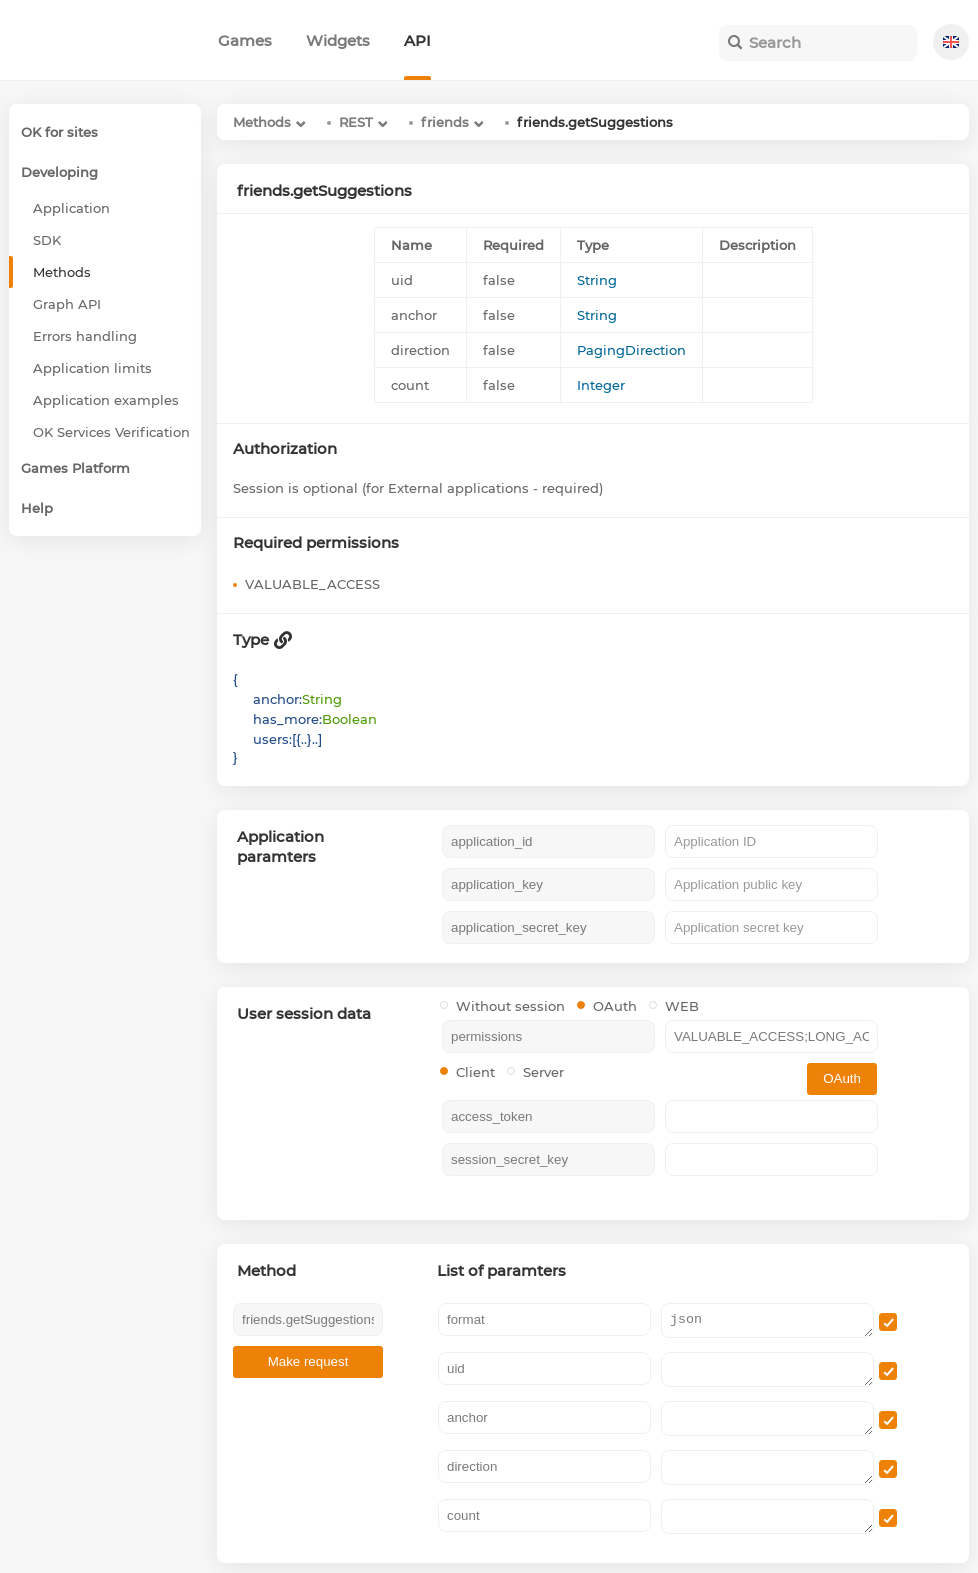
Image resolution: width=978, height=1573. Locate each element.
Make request (308, 1361)
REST (356, 122)
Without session (502, 1006)
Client (467, 1072)
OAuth (607, 1006)
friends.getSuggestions (595, 122)
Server (535, 1072)
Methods (262, 122)
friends (445, 122)
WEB (674, 1006)
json (767, 1320)
